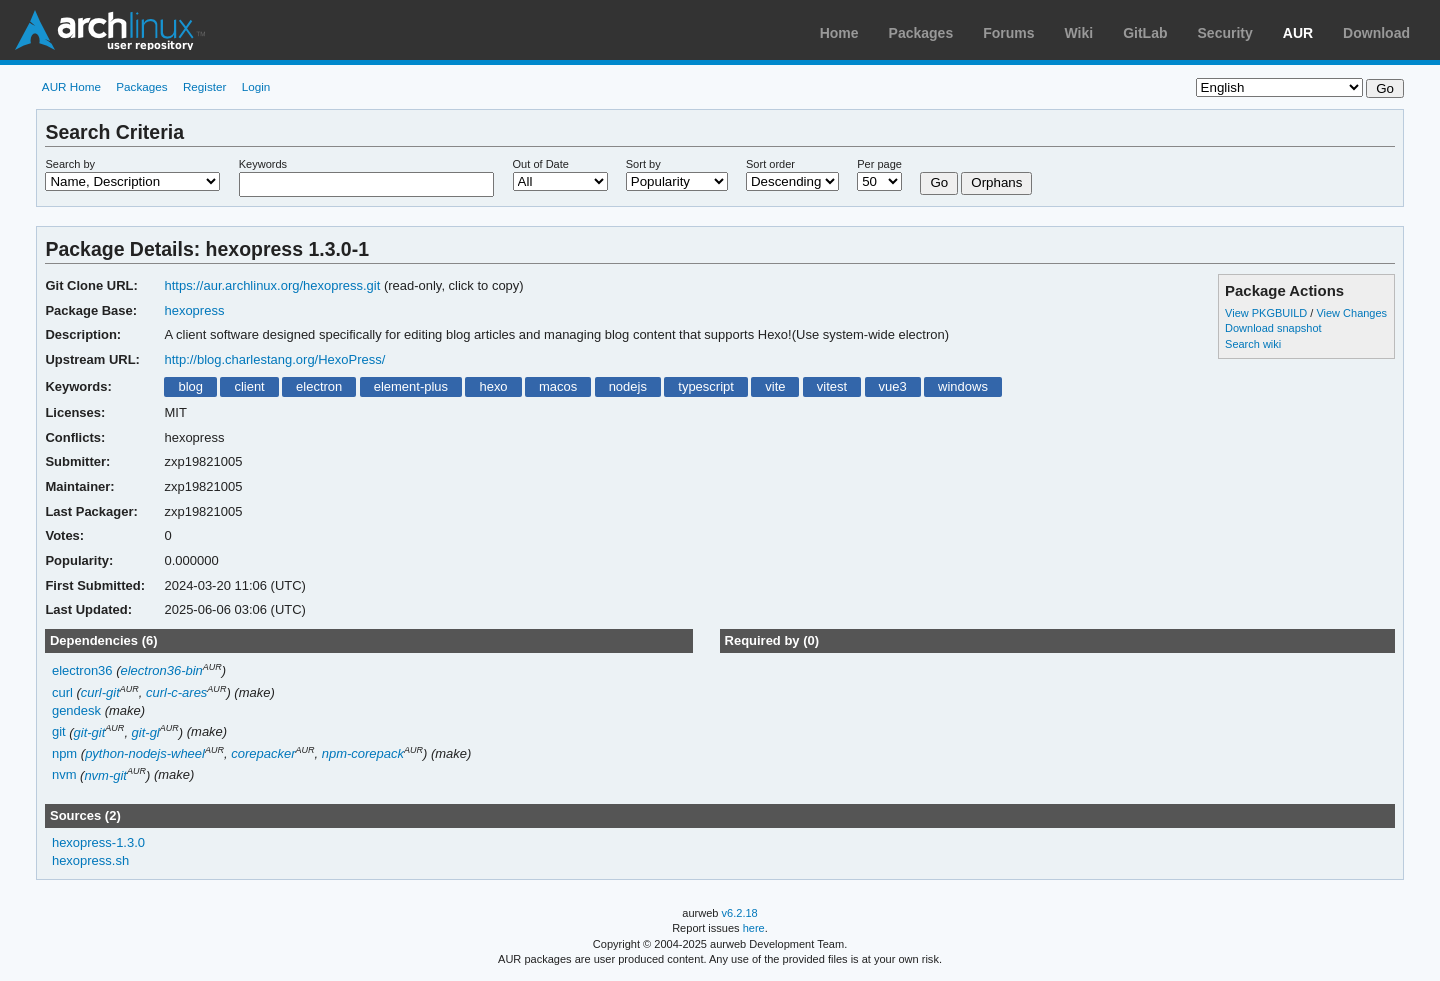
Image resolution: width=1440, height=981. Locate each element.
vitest (832, 386)
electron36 (82, 670)
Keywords (263, 164)
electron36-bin (162, 670)
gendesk (76, 710)
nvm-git (105, 775)
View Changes (1351, 313)
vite (775, 386)
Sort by (643, 164)
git (59, 732)
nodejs (628, 386)
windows (963, 386)
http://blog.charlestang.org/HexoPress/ (274, 359)
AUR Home (71, 86)
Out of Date (541, 164)
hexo (493, 386)
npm (64, 753)
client (249, 386)
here (754, 928)
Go (939, 182)
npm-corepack (363, 753)
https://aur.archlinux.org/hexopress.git (272, 285)
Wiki (1079, 33)
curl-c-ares (176, 692)
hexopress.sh (90, 860)
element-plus (411, 386)
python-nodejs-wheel (145, 753)
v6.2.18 (740, 913)
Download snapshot (1273, 328)
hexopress (194, 310)
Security (1225, 33)
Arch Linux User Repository (110, 30)
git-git (90, 732)
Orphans (996, 182)
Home (839, 33)
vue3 (893, 386)
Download (1376, 33)
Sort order (770, 164)
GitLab (1145, 33)
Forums (1008, 33)
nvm (64, 775)
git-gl (146, 732)
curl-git (100, 692)
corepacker (263, 753)
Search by (70, 164)
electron (319, 386)
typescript (706, 386)
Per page (879, 164)
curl (62, 692)
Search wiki (1253, 344)
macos (558, 386)
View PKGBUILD (1267, 313)
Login (256, 86)
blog (190, 386)
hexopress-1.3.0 (98, 842)
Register (205, 86)
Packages (921, 33)
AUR (1298, 33)
